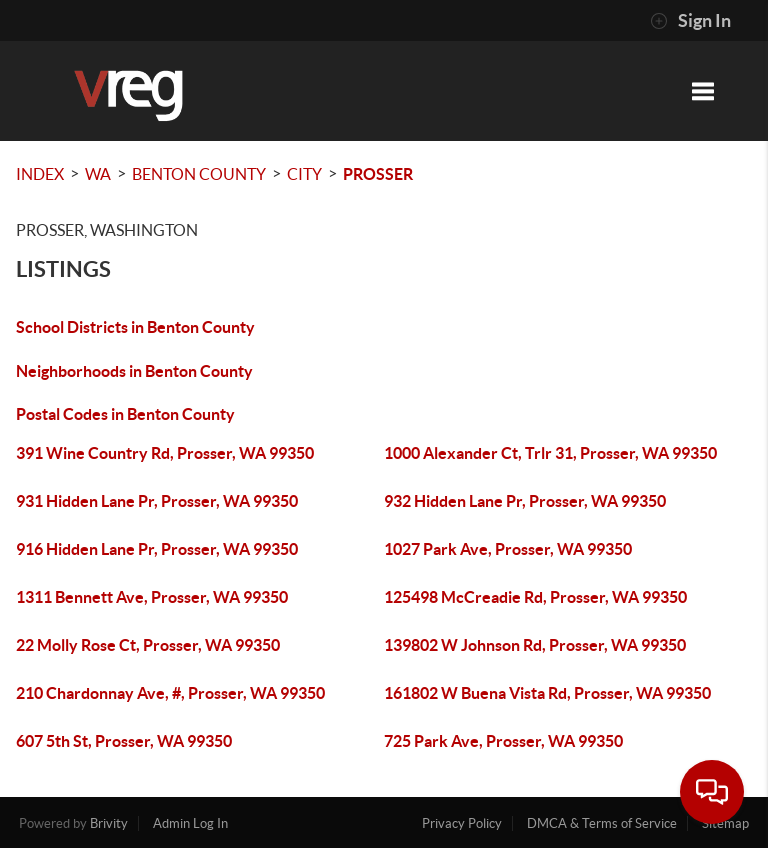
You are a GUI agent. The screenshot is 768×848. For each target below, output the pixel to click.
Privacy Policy (462, 823)
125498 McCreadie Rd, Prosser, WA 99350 (535, 597)
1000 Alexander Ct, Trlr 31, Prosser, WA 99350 (550, 453)
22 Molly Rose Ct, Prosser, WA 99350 (148, 645)
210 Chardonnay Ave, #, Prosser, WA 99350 (170, 693)
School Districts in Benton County (135, 327)
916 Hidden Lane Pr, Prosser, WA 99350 (157, 549)
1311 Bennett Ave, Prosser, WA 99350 (152, 597)
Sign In (690, 21)
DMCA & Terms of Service (602, 823)
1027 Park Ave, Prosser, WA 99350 (508, 549)
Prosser (378, 174)
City (304, 174)
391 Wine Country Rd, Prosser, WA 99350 (165, 453)
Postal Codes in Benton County (125, 414)
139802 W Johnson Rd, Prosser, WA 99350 (535, 645)
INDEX (40, 174)
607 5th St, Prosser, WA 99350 (124, 741)
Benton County (199, 174)
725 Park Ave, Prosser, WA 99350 (503, 741)
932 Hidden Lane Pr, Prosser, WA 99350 (525, 501)
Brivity (109, 823)
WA (98, 174)
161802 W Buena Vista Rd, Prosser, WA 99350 (547, 693)
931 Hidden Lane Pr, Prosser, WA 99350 (157, 501)
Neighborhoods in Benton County (134, 371)
